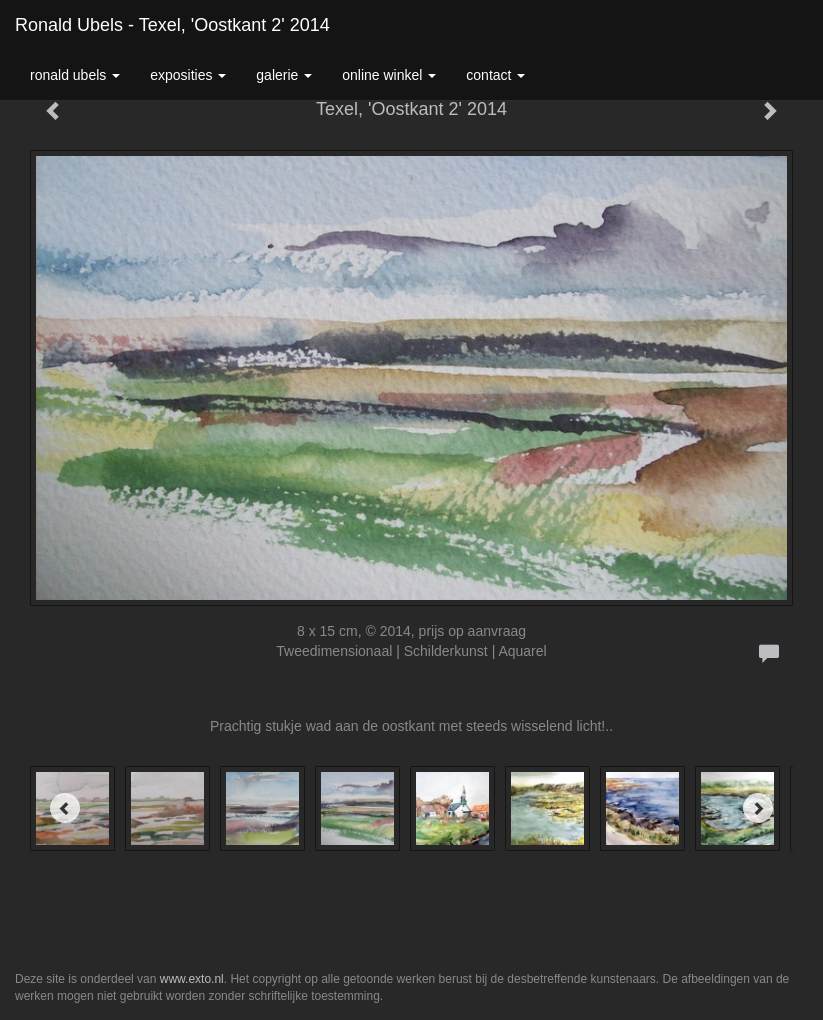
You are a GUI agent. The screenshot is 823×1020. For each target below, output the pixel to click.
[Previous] (65, 808)
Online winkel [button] (389, 75)
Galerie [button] (284, 75)
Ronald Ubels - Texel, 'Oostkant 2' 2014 (172, 25)
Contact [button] (495, 75)
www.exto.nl (192, 979)
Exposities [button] (188, 75)
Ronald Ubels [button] (75, 75)
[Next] (758, 808)
